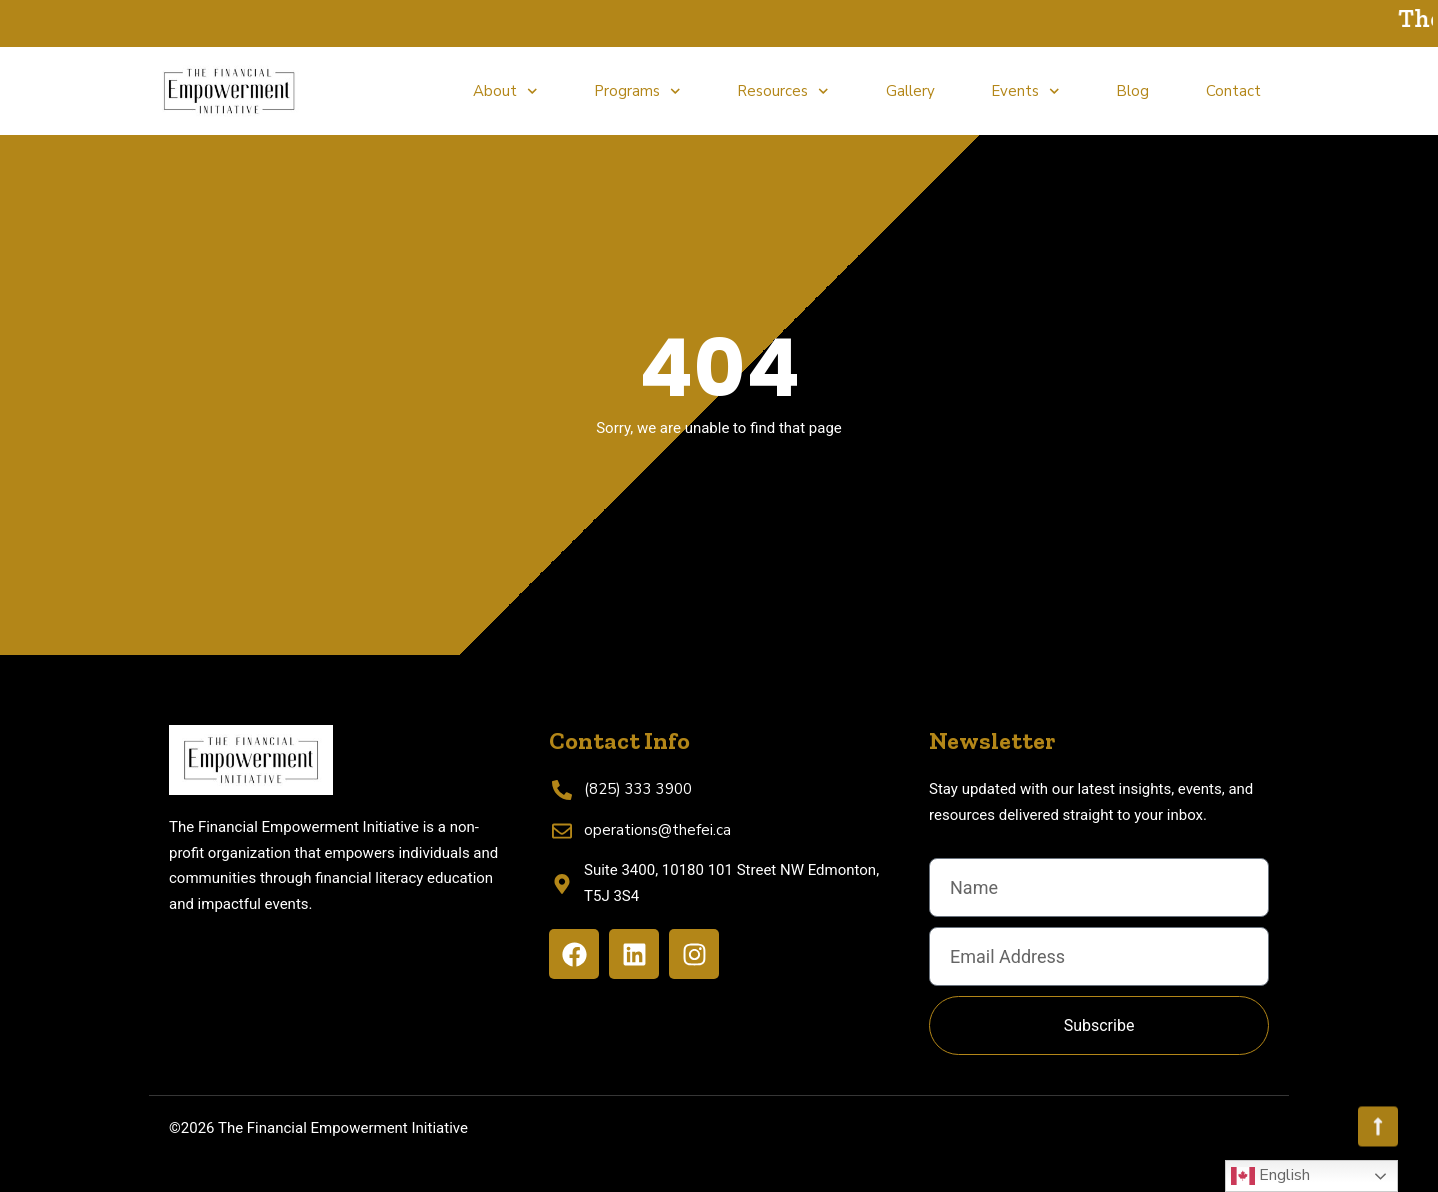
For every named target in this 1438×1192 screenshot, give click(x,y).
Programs (637, 91)
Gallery (910, 91)
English (1270, 1176)
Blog (1132, 91)
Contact (1233, 91)
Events (1025, 91)
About (505, 91)
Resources (783, 91)
